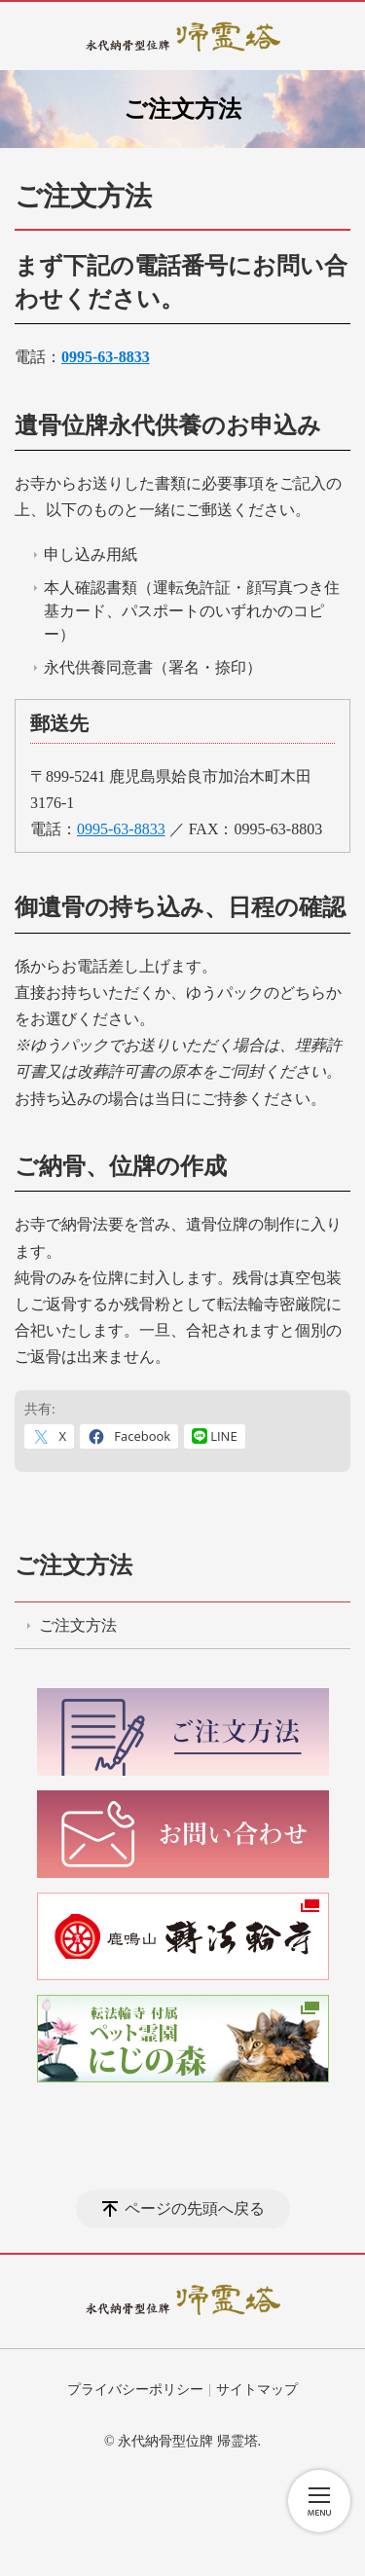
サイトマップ (257, 2389)
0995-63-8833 (121, 829)
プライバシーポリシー (135, 2389)
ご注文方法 (73, 1565)
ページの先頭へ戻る (195, 2208)
